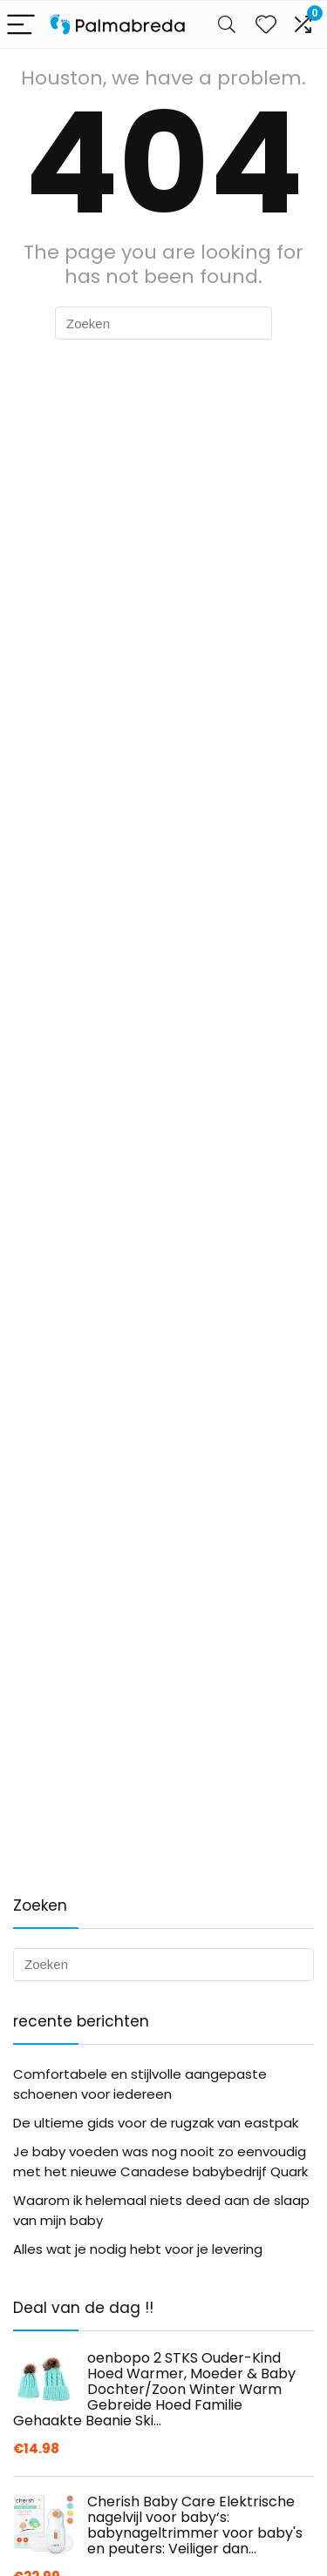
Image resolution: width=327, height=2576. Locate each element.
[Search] (227, 25)
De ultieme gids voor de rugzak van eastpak (155, 2123)
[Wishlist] (265, 24)
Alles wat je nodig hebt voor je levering (137, 2249)
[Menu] (21, 25)
